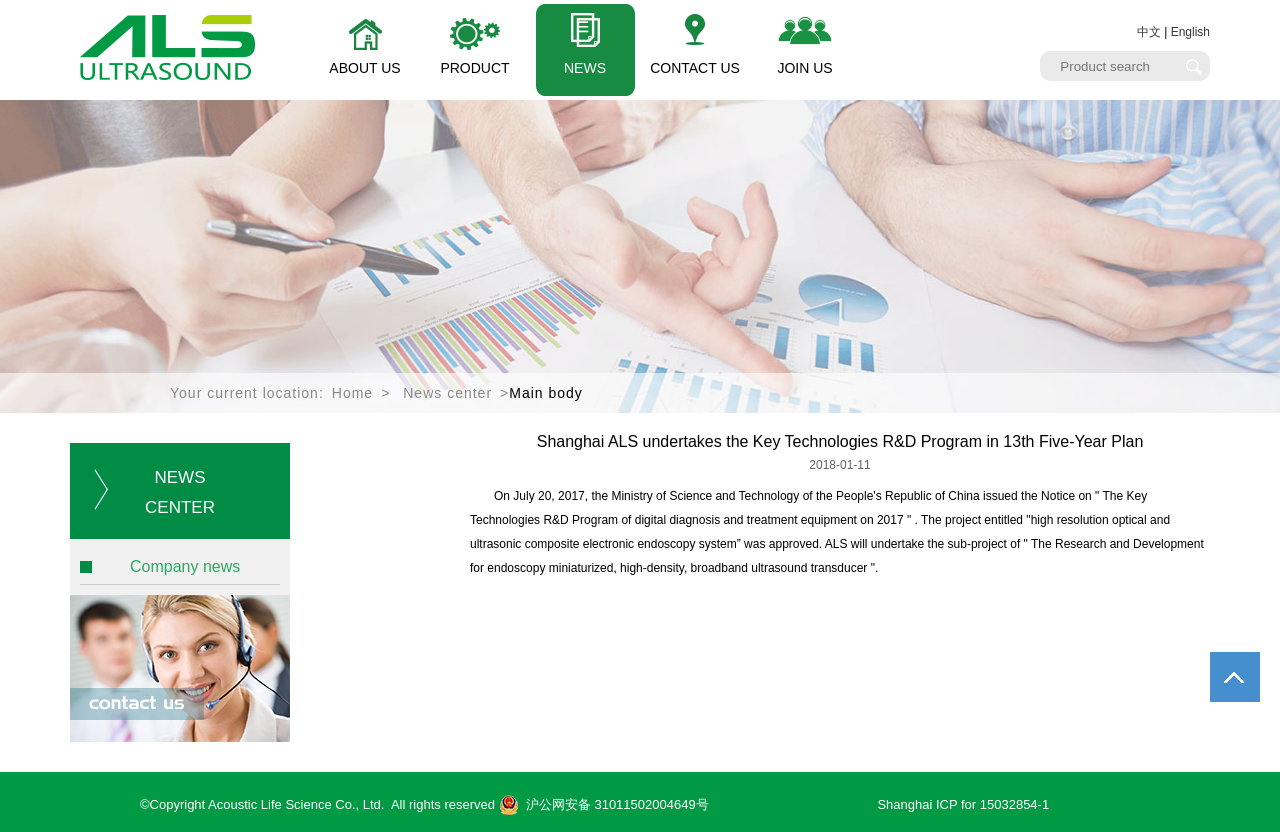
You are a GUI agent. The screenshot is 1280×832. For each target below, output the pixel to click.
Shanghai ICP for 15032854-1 (963, 804)
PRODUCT (474, 68)
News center (447, 393)
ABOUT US (364, 68)
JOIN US (804, 68)
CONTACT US (695, 68)
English (1190, 32)
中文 (1149, 32)
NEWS (585, 68)
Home (352, 393)
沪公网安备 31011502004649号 (604, 805)
